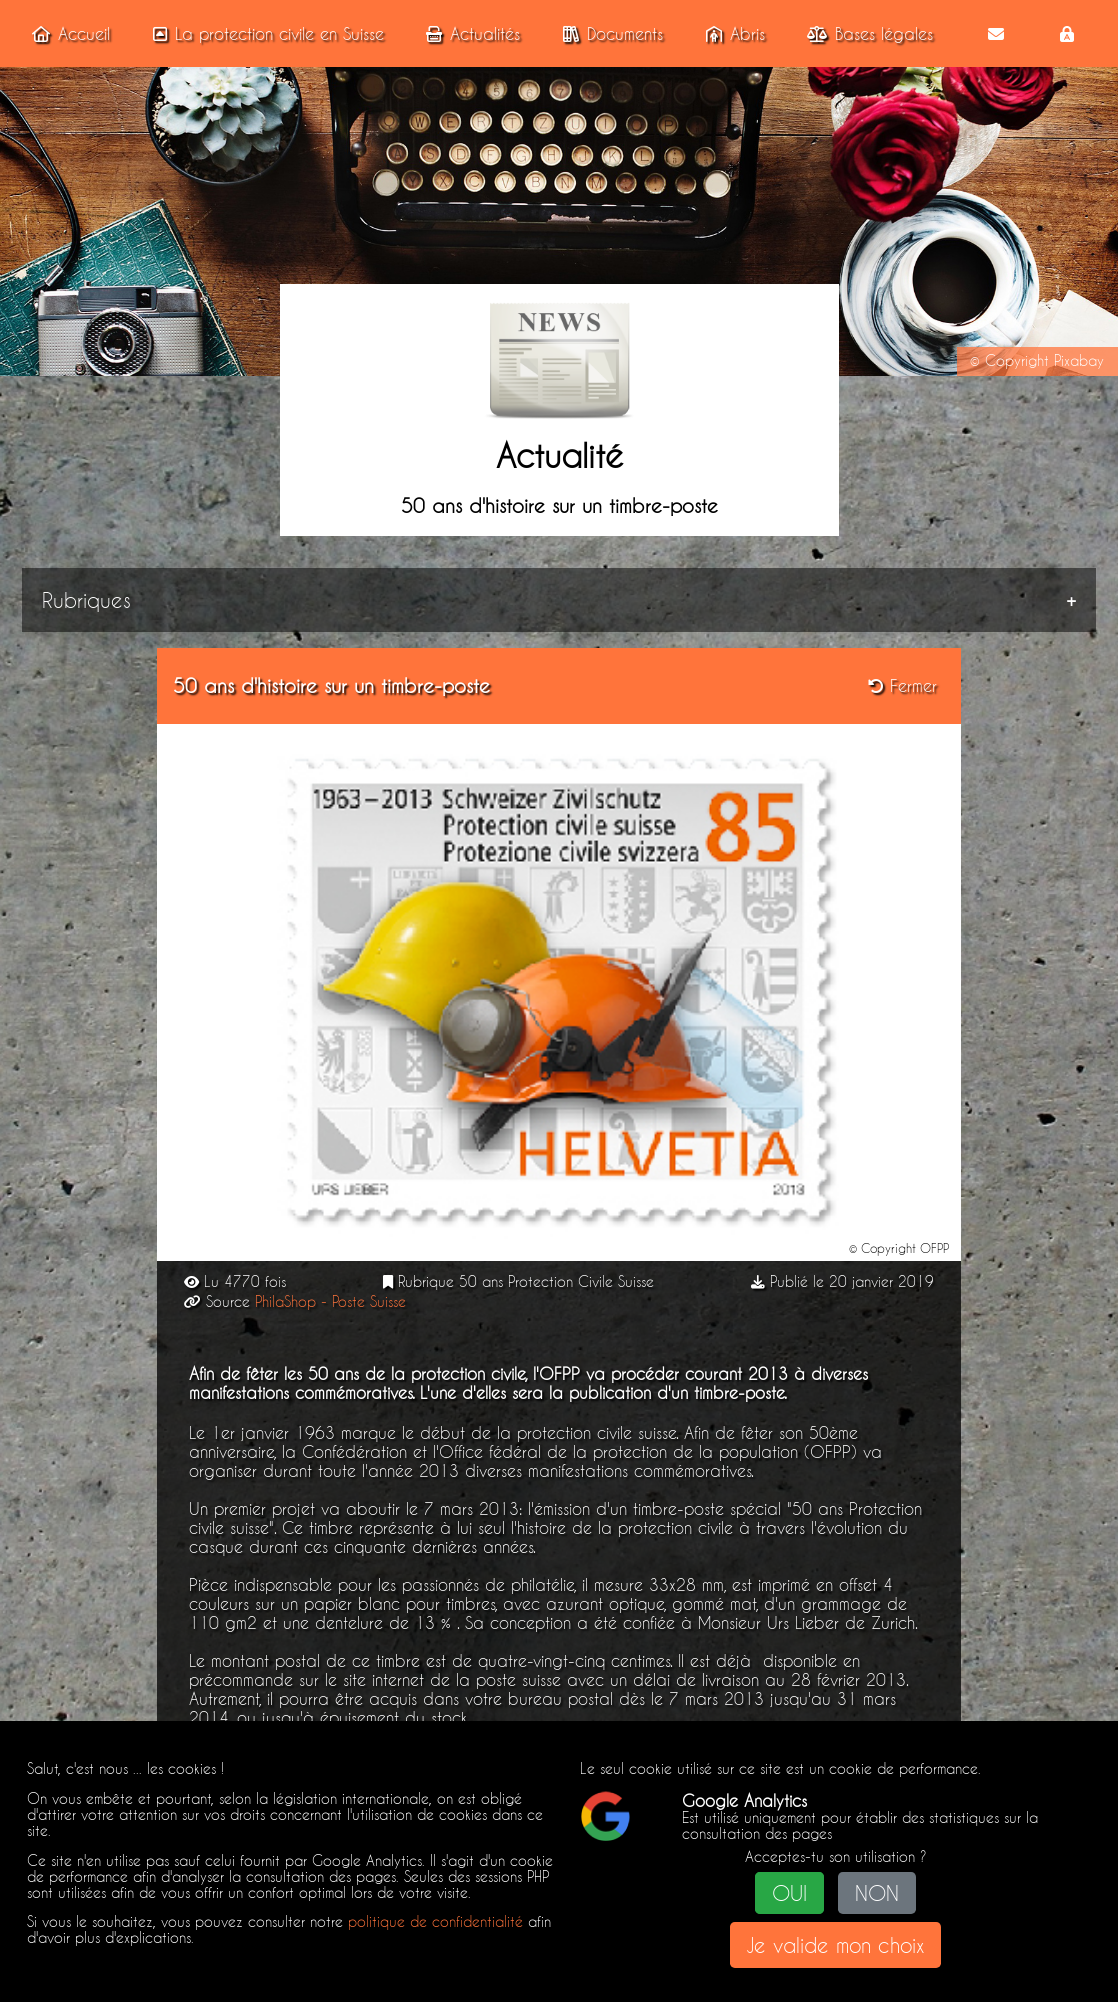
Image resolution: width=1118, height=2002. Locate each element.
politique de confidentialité (435, 1922)
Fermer (902, 685)
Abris (731, 33)
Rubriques (86, 600)
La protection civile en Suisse (264, 33)
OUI (789, 1893)
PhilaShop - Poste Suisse (330, 1302)
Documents (609, 33)
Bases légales (866, 33)
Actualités (469, 33)
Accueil (67, 33)
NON (877, 1893)
